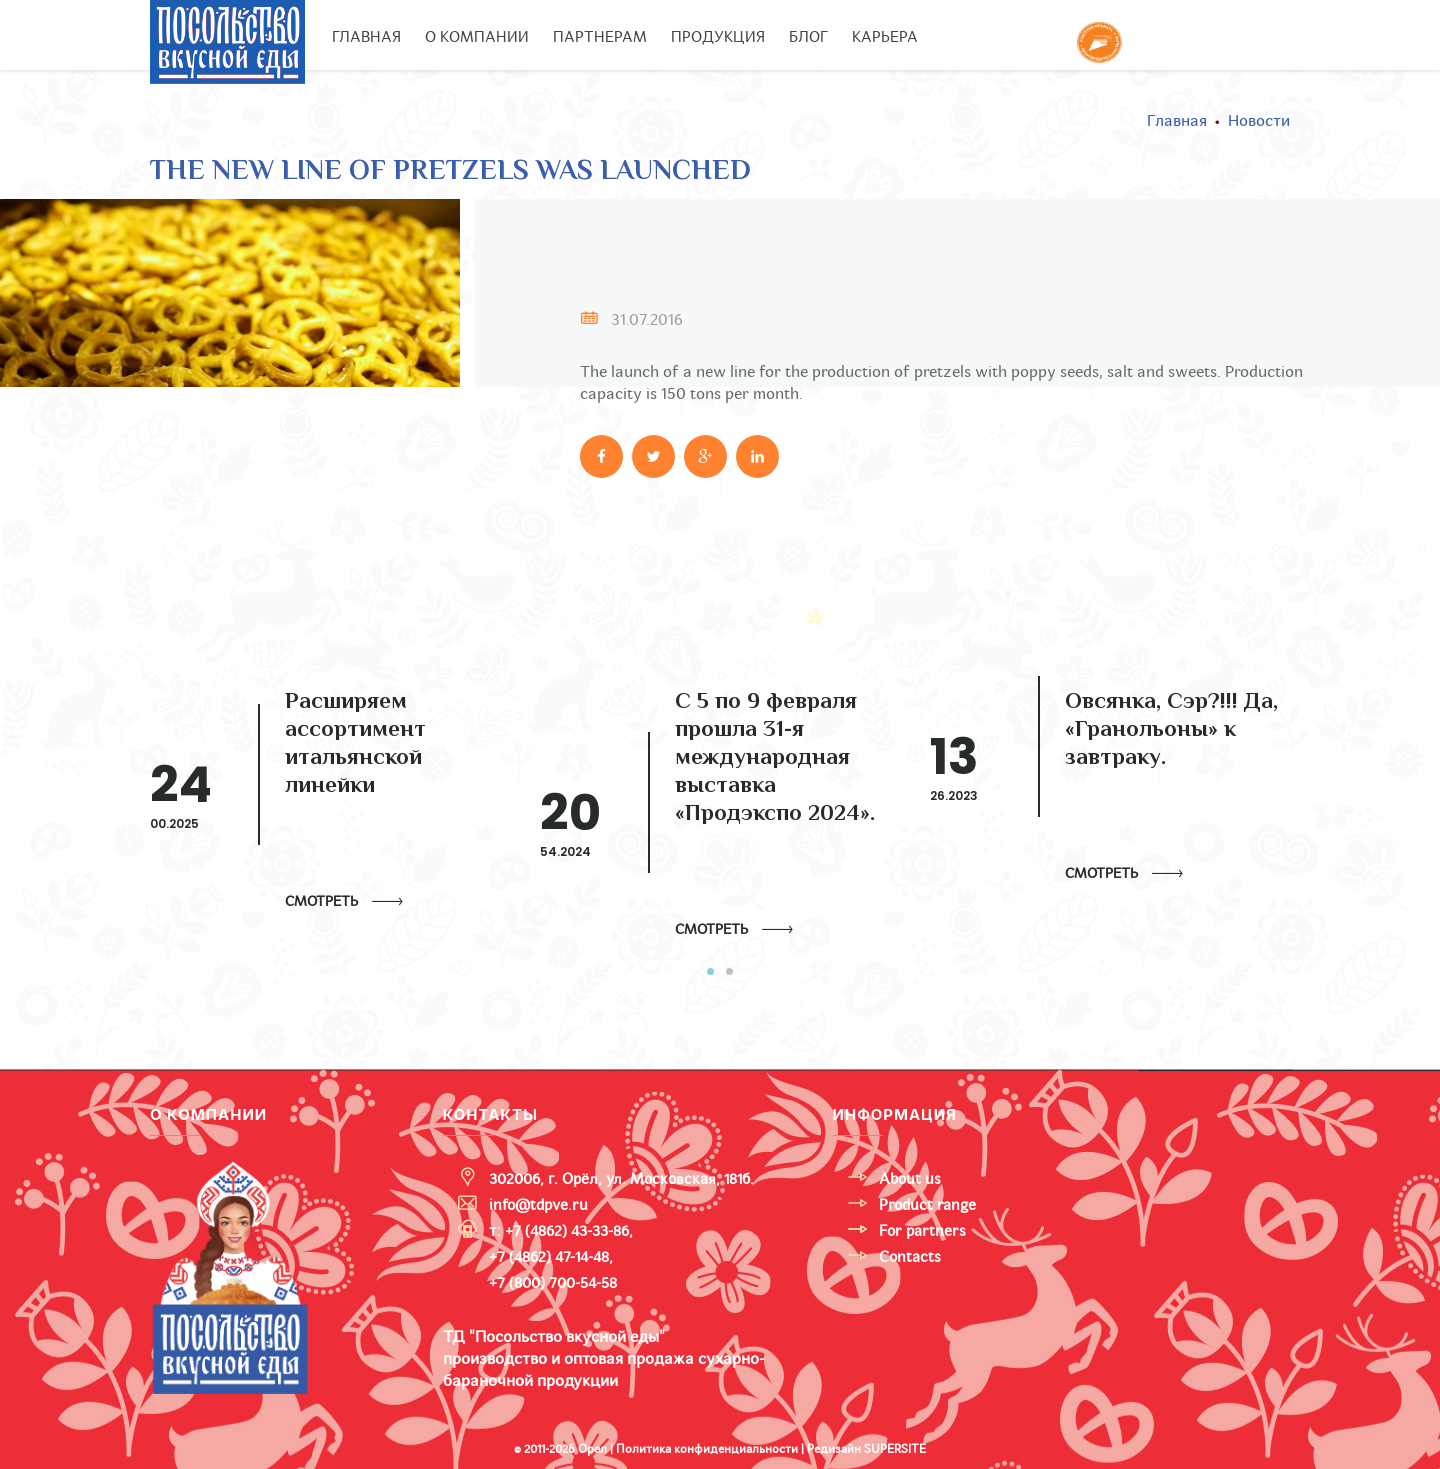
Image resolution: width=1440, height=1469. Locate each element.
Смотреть (321, 901)
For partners (922, 1231)
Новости (1259, 121)
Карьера (885, 37)
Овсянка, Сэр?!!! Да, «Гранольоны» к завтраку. (1171, 731)
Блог (808, 37)
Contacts (910, 1257)
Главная (366, 37)
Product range (927, 1205)
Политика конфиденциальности (707, 1449)
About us (910, 1179)
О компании (477, 37)
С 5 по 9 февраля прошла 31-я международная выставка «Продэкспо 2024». (775, 759)
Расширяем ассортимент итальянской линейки (355, 745)
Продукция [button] (718, 37)
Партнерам (600, 37)
